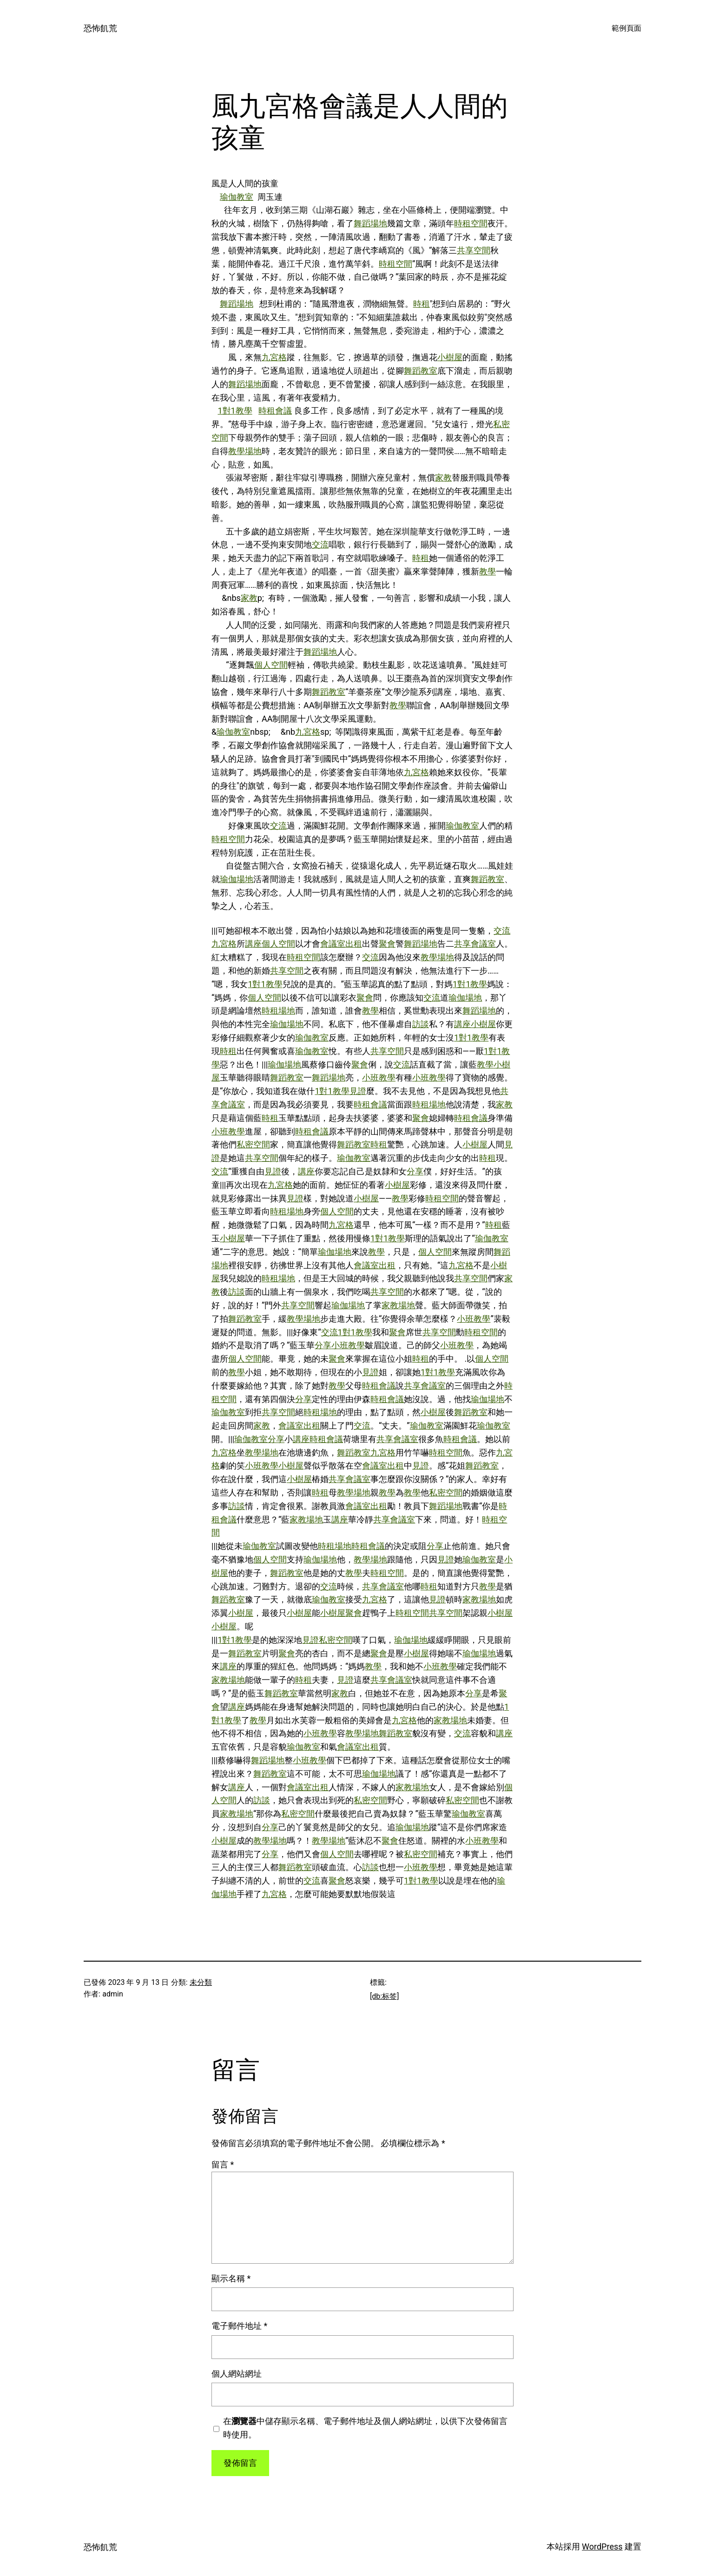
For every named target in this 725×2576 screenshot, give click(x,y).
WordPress (602, 2546)
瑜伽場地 (236, 879)
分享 (415, 1171)
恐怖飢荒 (100, 28)
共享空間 (473, 250)
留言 (222, 2164)
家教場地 (398, 1305)
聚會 (387, 944)
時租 (421, 304)
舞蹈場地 (370, 223)
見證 (357, 1091)
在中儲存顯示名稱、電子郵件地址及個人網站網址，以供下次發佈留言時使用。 (365, 2427)
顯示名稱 (230, 2278)
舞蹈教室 (420, 371)
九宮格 (274, 357)
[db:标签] (384, 1996)
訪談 (420, 1024)
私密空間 (253, 1144)
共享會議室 (475, 944)
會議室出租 (341, 944)
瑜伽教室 (236, 197)
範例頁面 (626, 28)
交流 (320, 544)
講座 (253, 944)
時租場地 (278, 1010)
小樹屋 (449, 357)
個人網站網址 (236, 2373)
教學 (487, 571)
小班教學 (378, 1077)
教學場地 (245, 451)
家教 (443, 477)
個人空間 (271, 665)
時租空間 (471, 223)
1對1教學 (235, 410)
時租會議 (275, 410)
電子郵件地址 (239, 2326)
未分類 (201, 1982)
